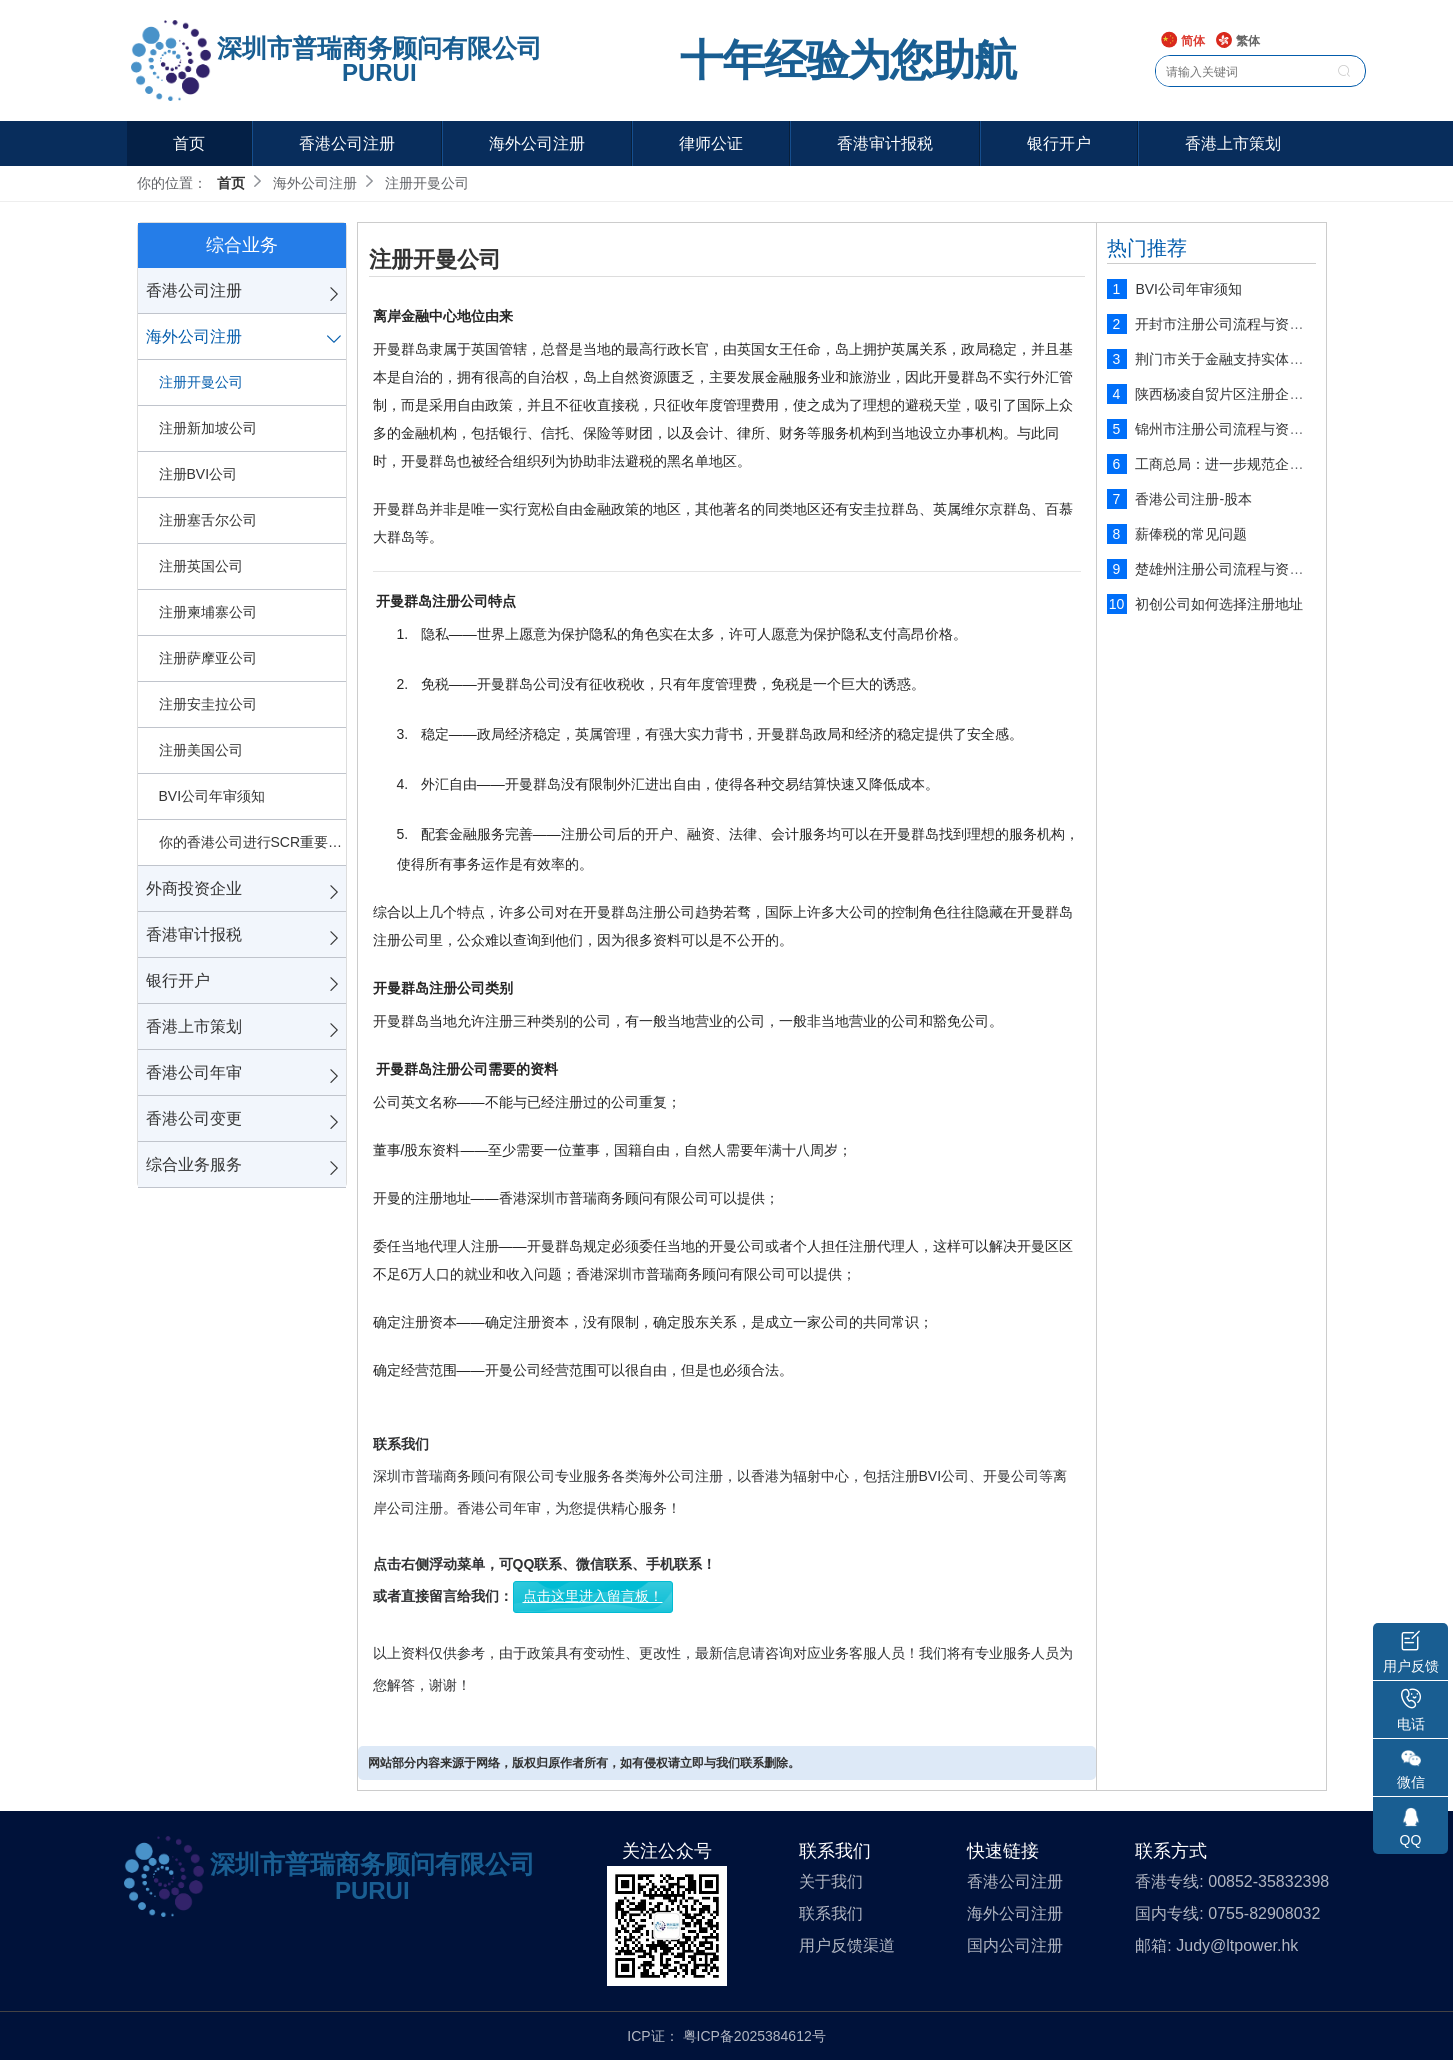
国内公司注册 (1015, 1945)
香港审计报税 (885, 143)
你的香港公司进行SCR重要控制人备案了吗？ (252, 842)
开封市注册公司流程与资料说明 (1233, 324)
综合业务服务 (194, 1164)
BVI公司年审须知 (212, 796)
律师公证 (711, 143)
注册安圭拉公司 (208, 704)
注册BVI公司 (198, 474)
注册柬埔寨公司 (208, 612)
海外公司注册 (537, 143)
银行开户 (1059, 143)
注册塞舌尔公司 (208, 520)
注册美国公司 (201, 750)
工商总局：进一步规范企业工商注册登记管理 (1275, 464)
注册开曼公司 (201, 382)
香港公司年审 (194, 1072)
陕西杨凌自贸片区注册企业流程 (1233, 394)
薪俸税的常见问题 (1191, 534)
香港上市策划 (1233, 143)
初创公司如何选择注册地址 (1219, 604)
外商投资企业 (194, 888)
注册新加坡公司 (208, 428)
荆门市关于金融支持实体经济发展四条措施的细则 (1289, 359)
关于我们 (831, 1881)
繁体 (1237, 41)
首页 (189, 143)
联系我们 (831, 1913)
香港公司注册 (347, 143)
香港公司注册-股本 (1193, 499)
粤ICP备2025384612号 (754, 2036)
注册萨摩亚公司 (208, 658)
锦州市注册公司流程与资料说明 (1233, 429)
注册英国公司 (201, 566)
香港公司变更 (194, 1118)
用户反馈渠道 (847, 1945)
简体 (1182, 41)
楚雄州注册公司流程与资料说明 (1233, 569)
